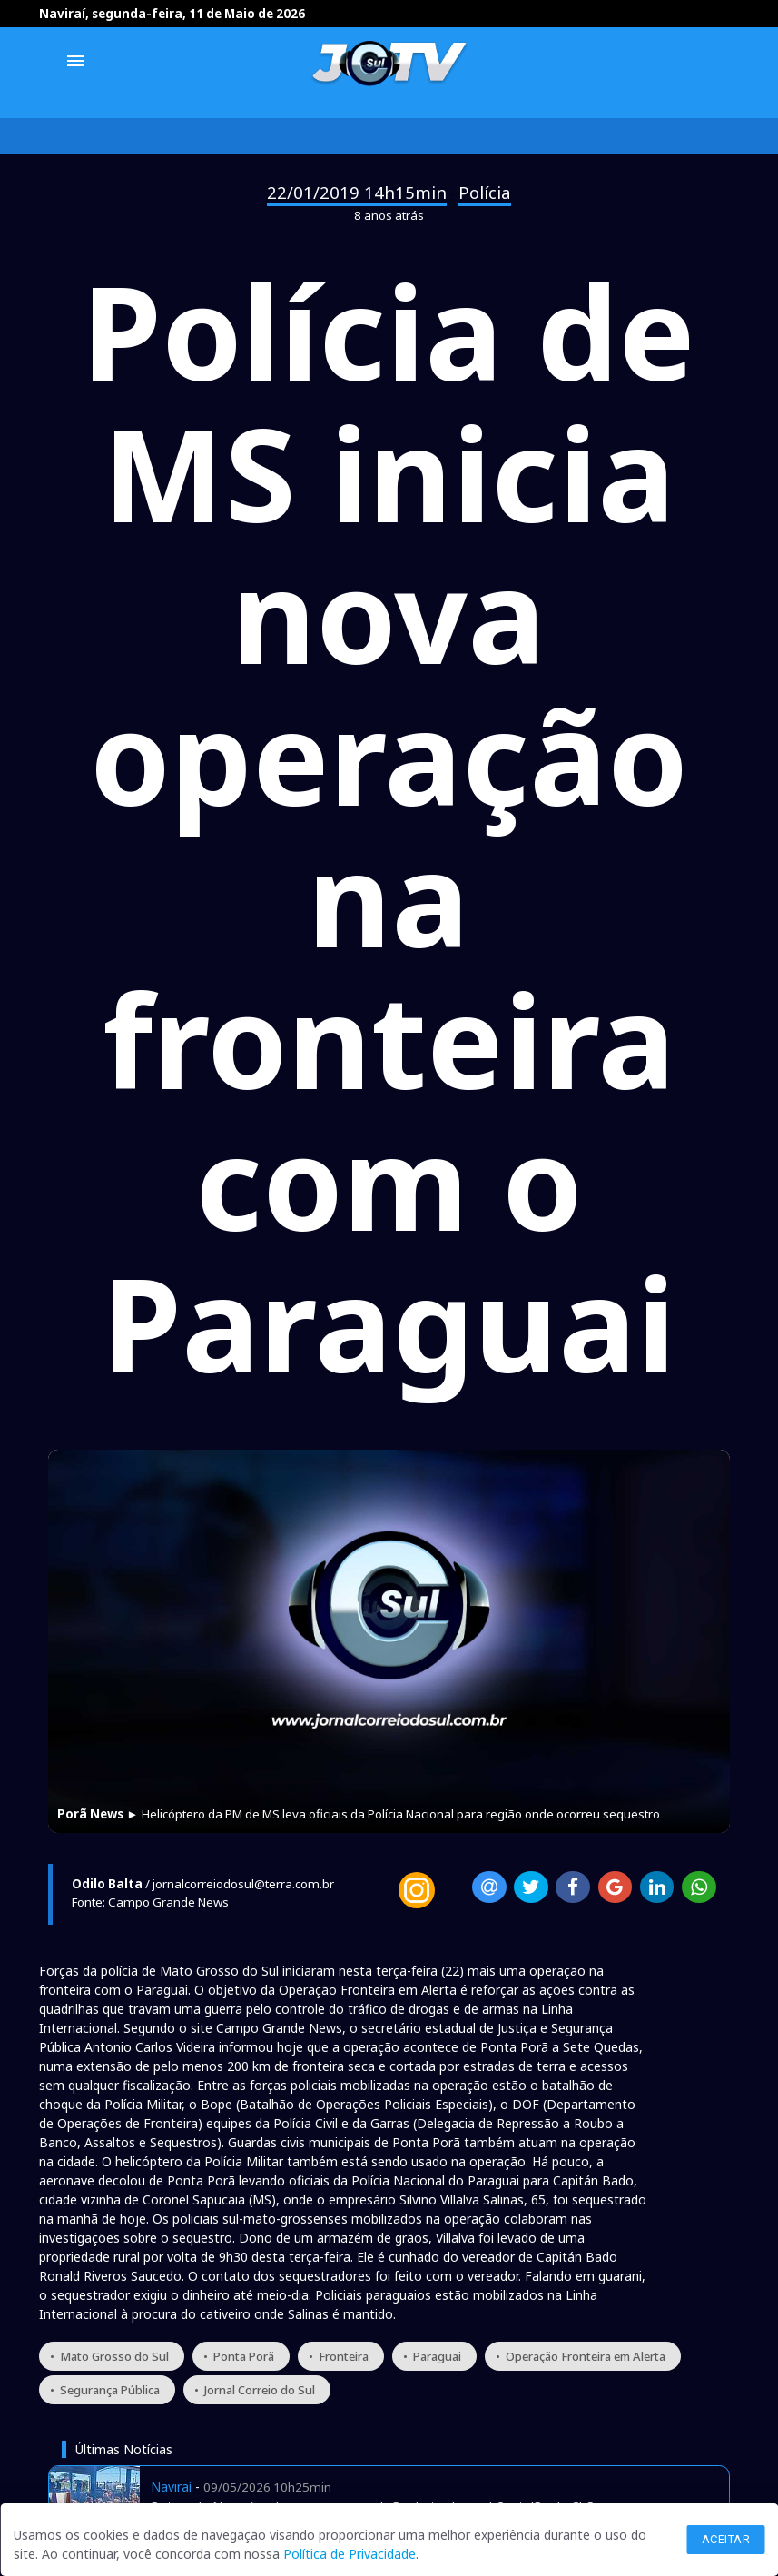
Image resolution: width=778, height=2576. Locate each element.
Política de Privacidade (349, 2553)
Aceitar (726, 2539)
